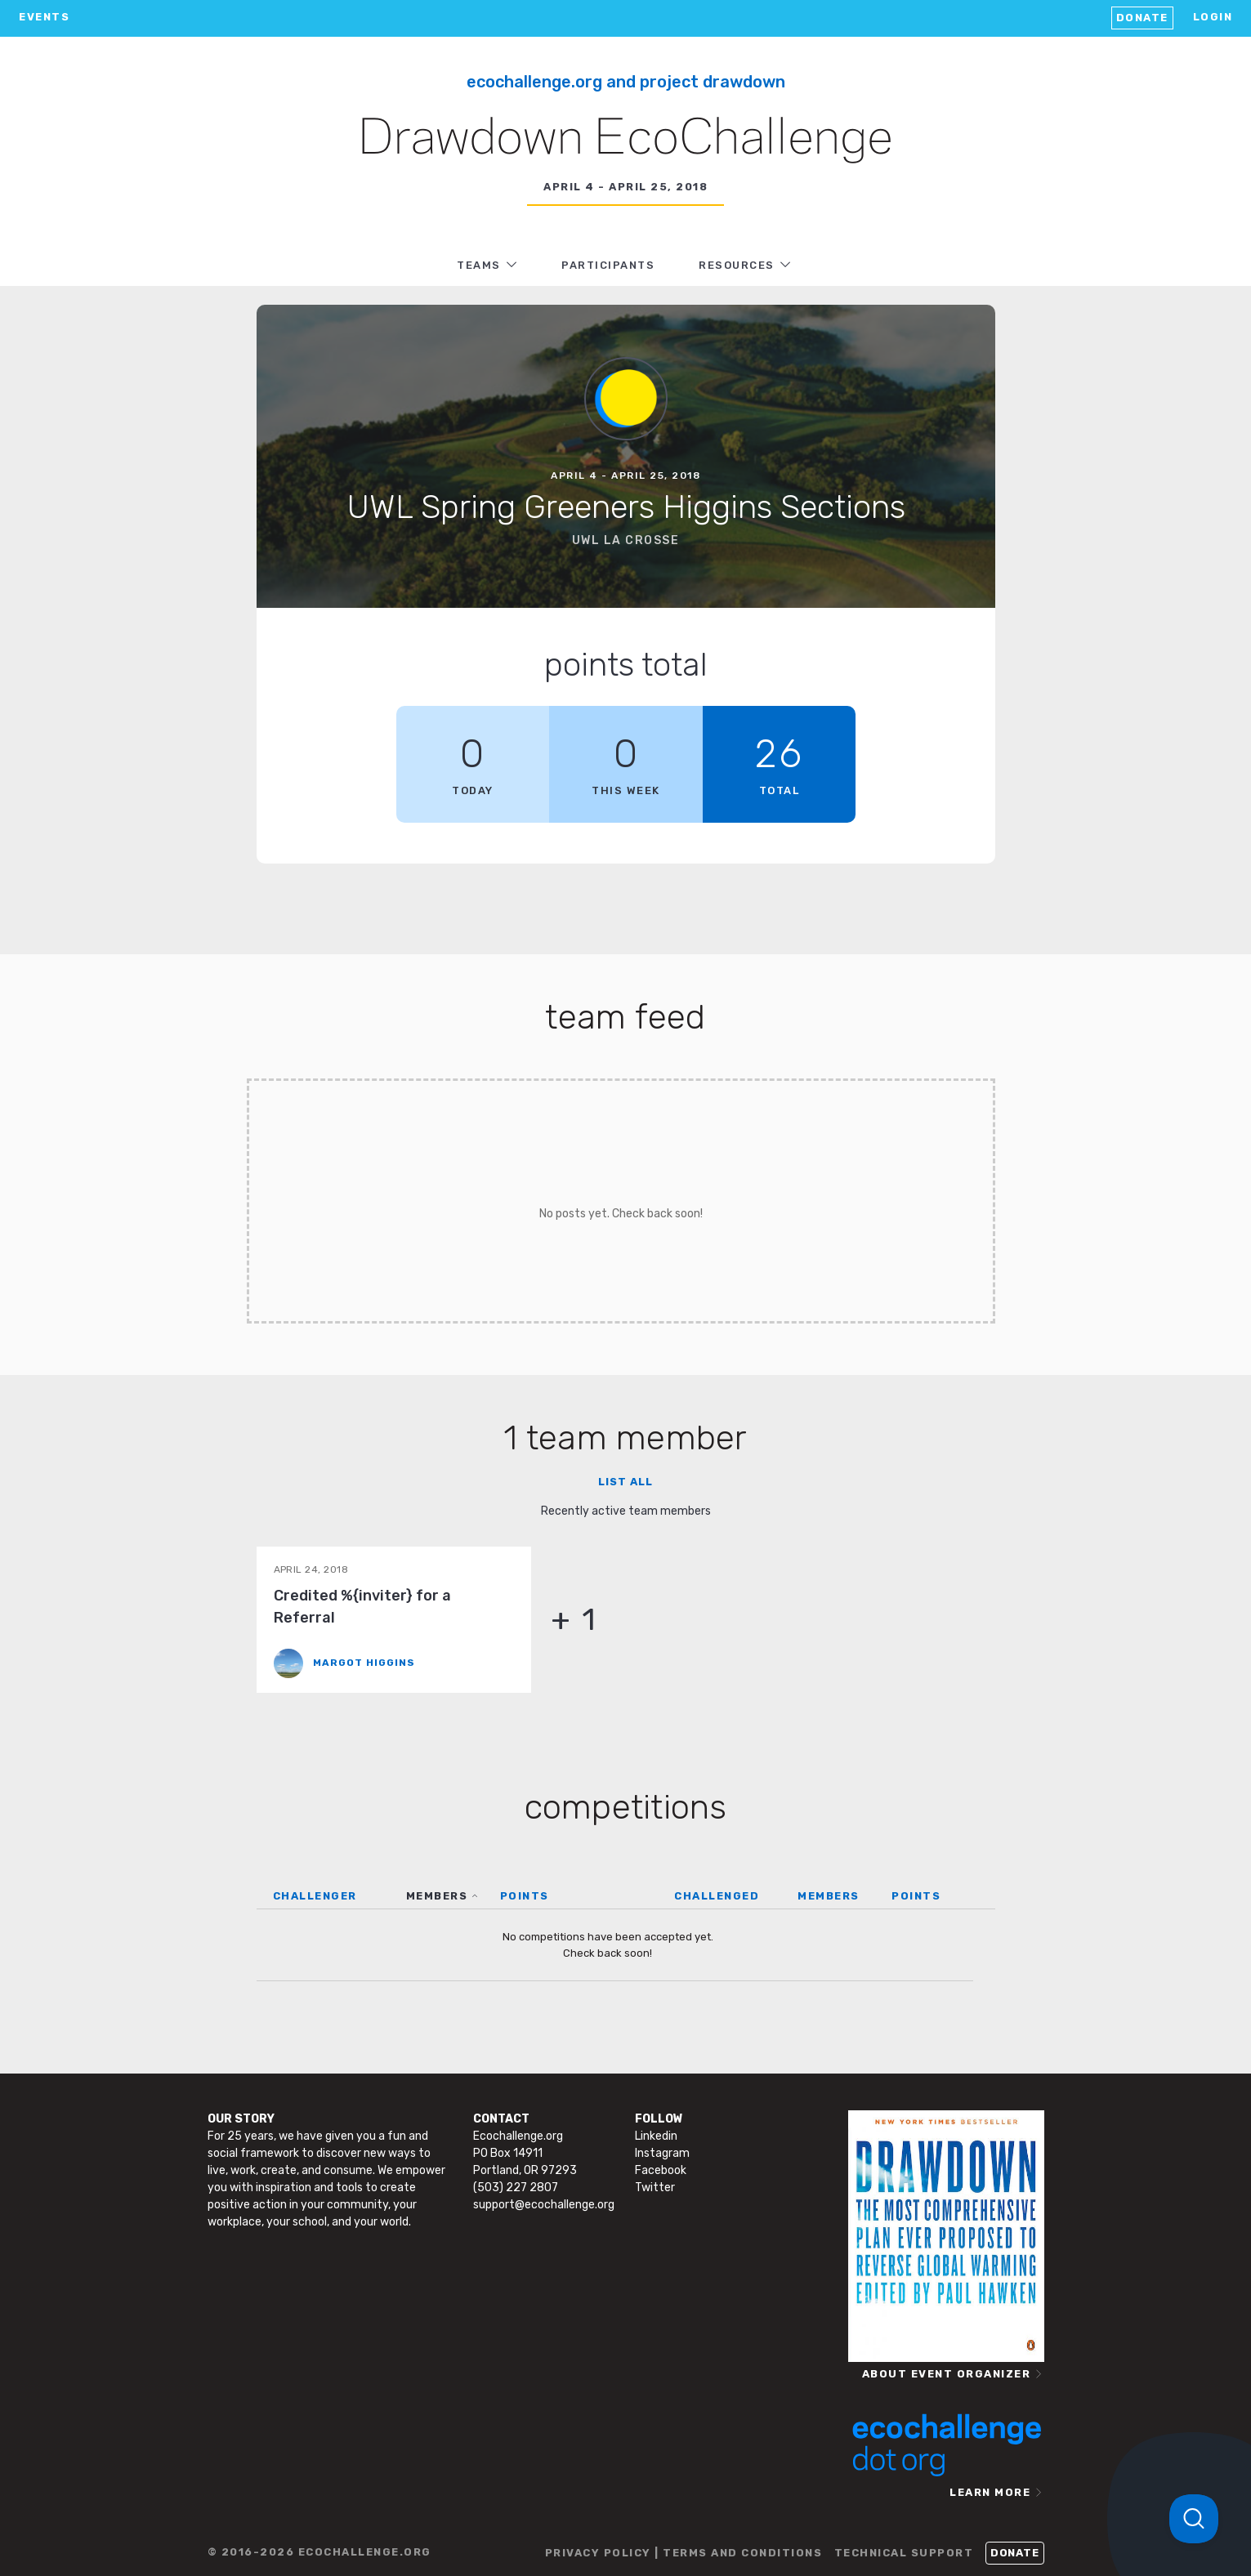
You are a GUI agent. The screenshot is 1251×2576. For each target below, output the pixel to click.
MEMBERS (437, 1896)
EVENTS (44, 17)
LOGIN (1213, 17)
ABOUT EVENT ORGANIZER (946, 2374)
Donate (1142, 17)
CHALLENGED (716, 1896)
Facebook (660, 2170)
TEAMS (479, 265)
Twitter (655, 2187)
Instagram (662, 2153)
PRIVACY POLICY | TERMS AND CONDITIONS (684, 2553)
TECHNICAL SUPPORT (904, 2553)
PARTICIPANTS (608, 265)
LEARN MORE (989, 2492)
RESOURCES (737, 265)
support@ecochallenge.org (543, 2205)
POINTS (524, 1896)
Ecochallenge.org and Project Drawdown (626, 82)
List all (625, 1482)
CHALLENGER (315, 1896)
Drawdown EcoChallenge (625, 140)
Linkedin (656, 2136)
